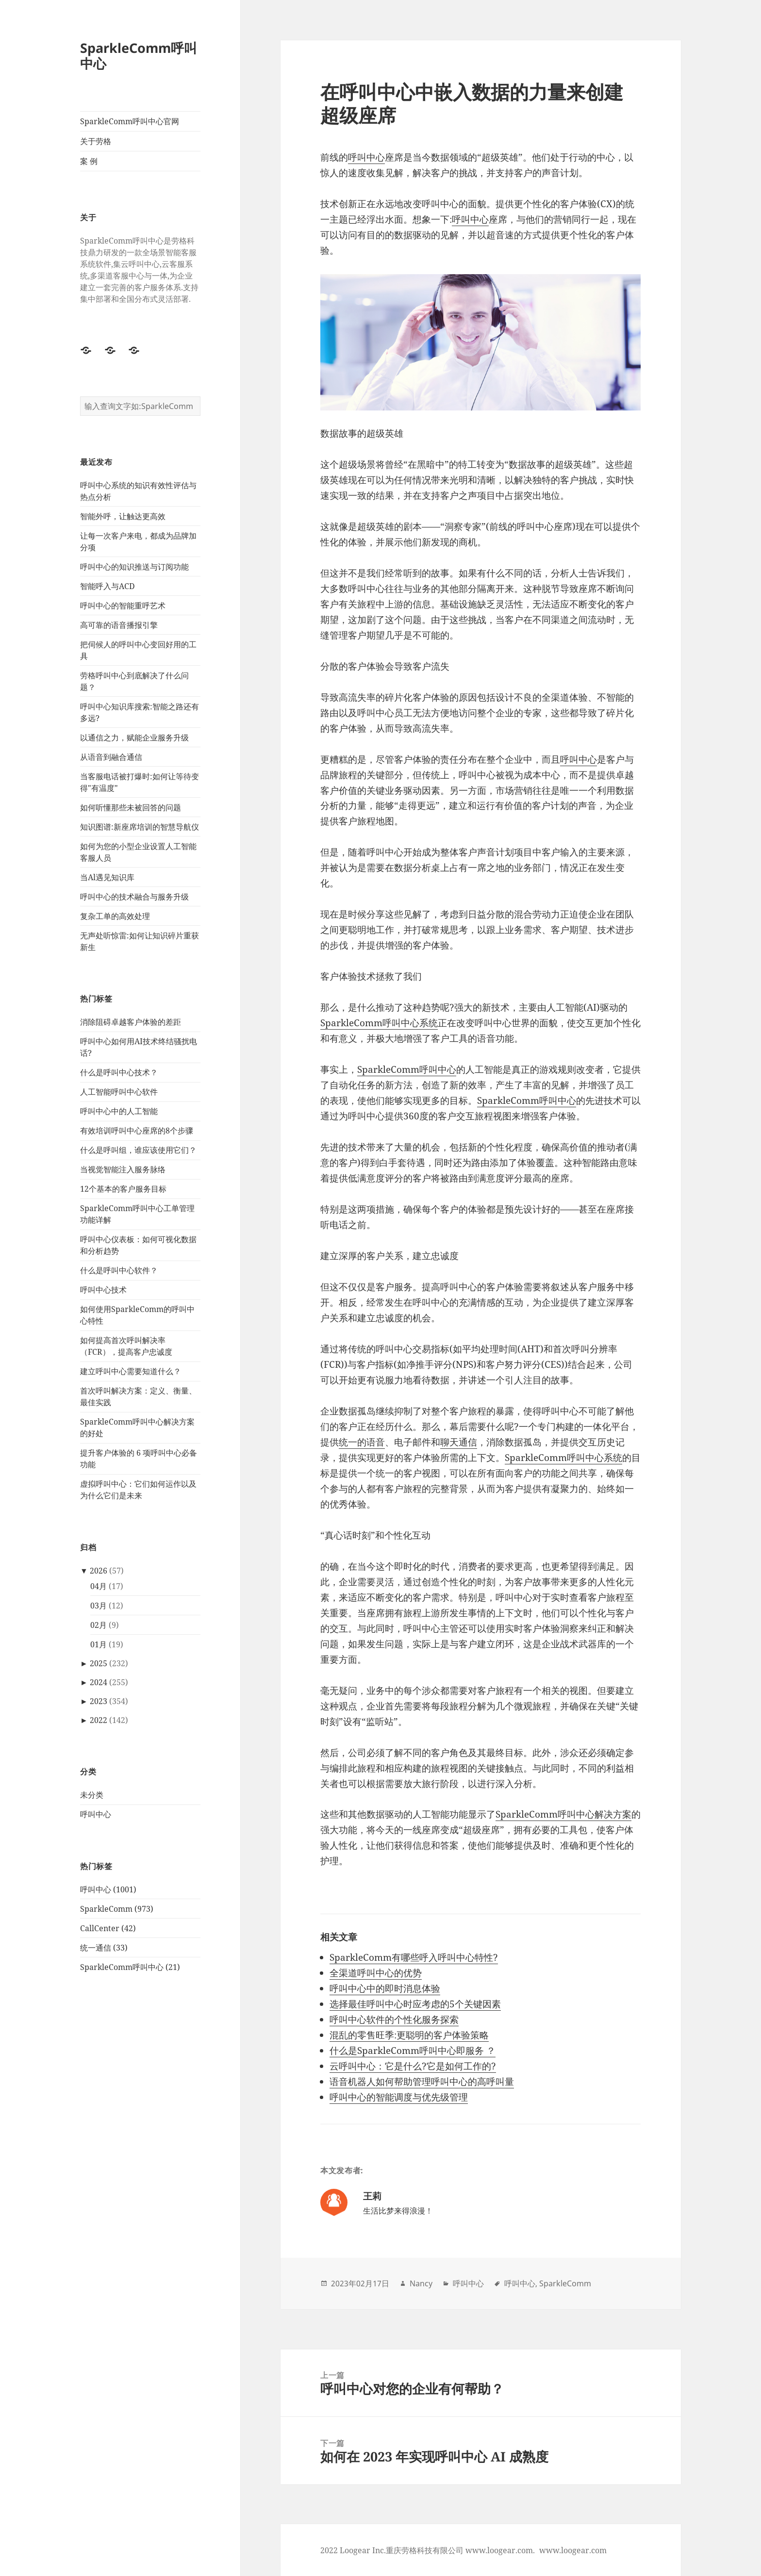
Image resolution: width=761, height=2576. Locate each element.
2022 (98, 1720)
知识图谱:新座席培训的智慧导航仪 (139, 826)
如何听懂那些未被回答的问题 (130, 807)
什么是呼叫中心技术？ (119, 1072)
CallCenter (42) (108, 1928)
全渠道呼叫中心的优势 (376, 1973)
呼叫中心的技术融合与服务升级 (134, 896)
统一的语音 (362, 1442)
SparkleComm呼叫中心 (138, 55)
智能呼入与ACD (107, 586)
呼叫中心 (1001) (108, 1889)
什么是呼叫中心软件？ (119, 1270)
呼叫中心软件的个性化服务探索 (394, 2019)
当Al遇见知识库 (107, 877)
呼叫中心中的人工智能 (119, 1111)
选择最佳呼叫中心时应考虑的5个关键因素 (415, 2004)
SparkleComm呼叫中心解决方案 (563, 1814)
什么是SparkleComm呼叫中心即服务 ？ (413, 2050)
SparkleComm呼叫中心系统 (379, 1023)
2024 (98, 1682)
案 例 (89, 161)
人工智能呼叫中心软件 (119, 1091)
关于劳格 (95, 141)
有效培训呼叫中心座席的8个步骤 (136, 1130)
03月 (98, 1605)
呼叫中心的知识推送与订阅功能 (134, 566)
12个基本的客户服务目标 (123, 1188)
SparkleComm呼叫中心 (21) (130, 1967)
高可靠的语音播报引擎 (119, 625)
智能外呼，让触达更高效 (122, 516)
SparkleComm (565, 2283)
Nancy (421, 2283)
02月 (98, 1625)
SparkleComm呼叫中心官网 (129, 121)
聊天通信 (458, 1442)
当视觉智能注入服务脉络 (122, 1169)
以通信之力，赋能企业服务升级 (134, 737)
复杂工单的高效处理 (115, 916)
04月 (98, 1586)
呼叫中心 (95, 1814)
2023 (98, 1701)
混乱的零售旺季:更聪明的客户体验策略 (409, 2035)
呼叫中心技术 (103, 1289)
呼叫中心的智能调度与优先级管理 (399, 2097)
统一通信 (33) (104, 1947)
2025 (98, 1663)
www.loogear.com (573, 2550)
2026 (98, 1570)
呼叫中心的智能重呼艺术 (122, 605)
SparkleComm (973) (116, 1908)
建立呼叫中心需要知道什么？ (130, 1371)
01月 (98, 1644)
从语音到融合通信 (111, 757)
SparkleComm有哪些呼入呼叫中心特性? (414, 1957)
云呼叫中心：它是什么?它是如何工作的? (413, 2066)
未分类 (91, 1794)
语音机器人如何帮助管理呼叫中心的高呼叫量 (422, 2081)
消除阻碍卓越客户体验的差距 (130, 1022)
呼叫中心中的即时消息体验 (385, 1988)
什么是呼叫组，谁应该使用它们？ (138, 1150)
